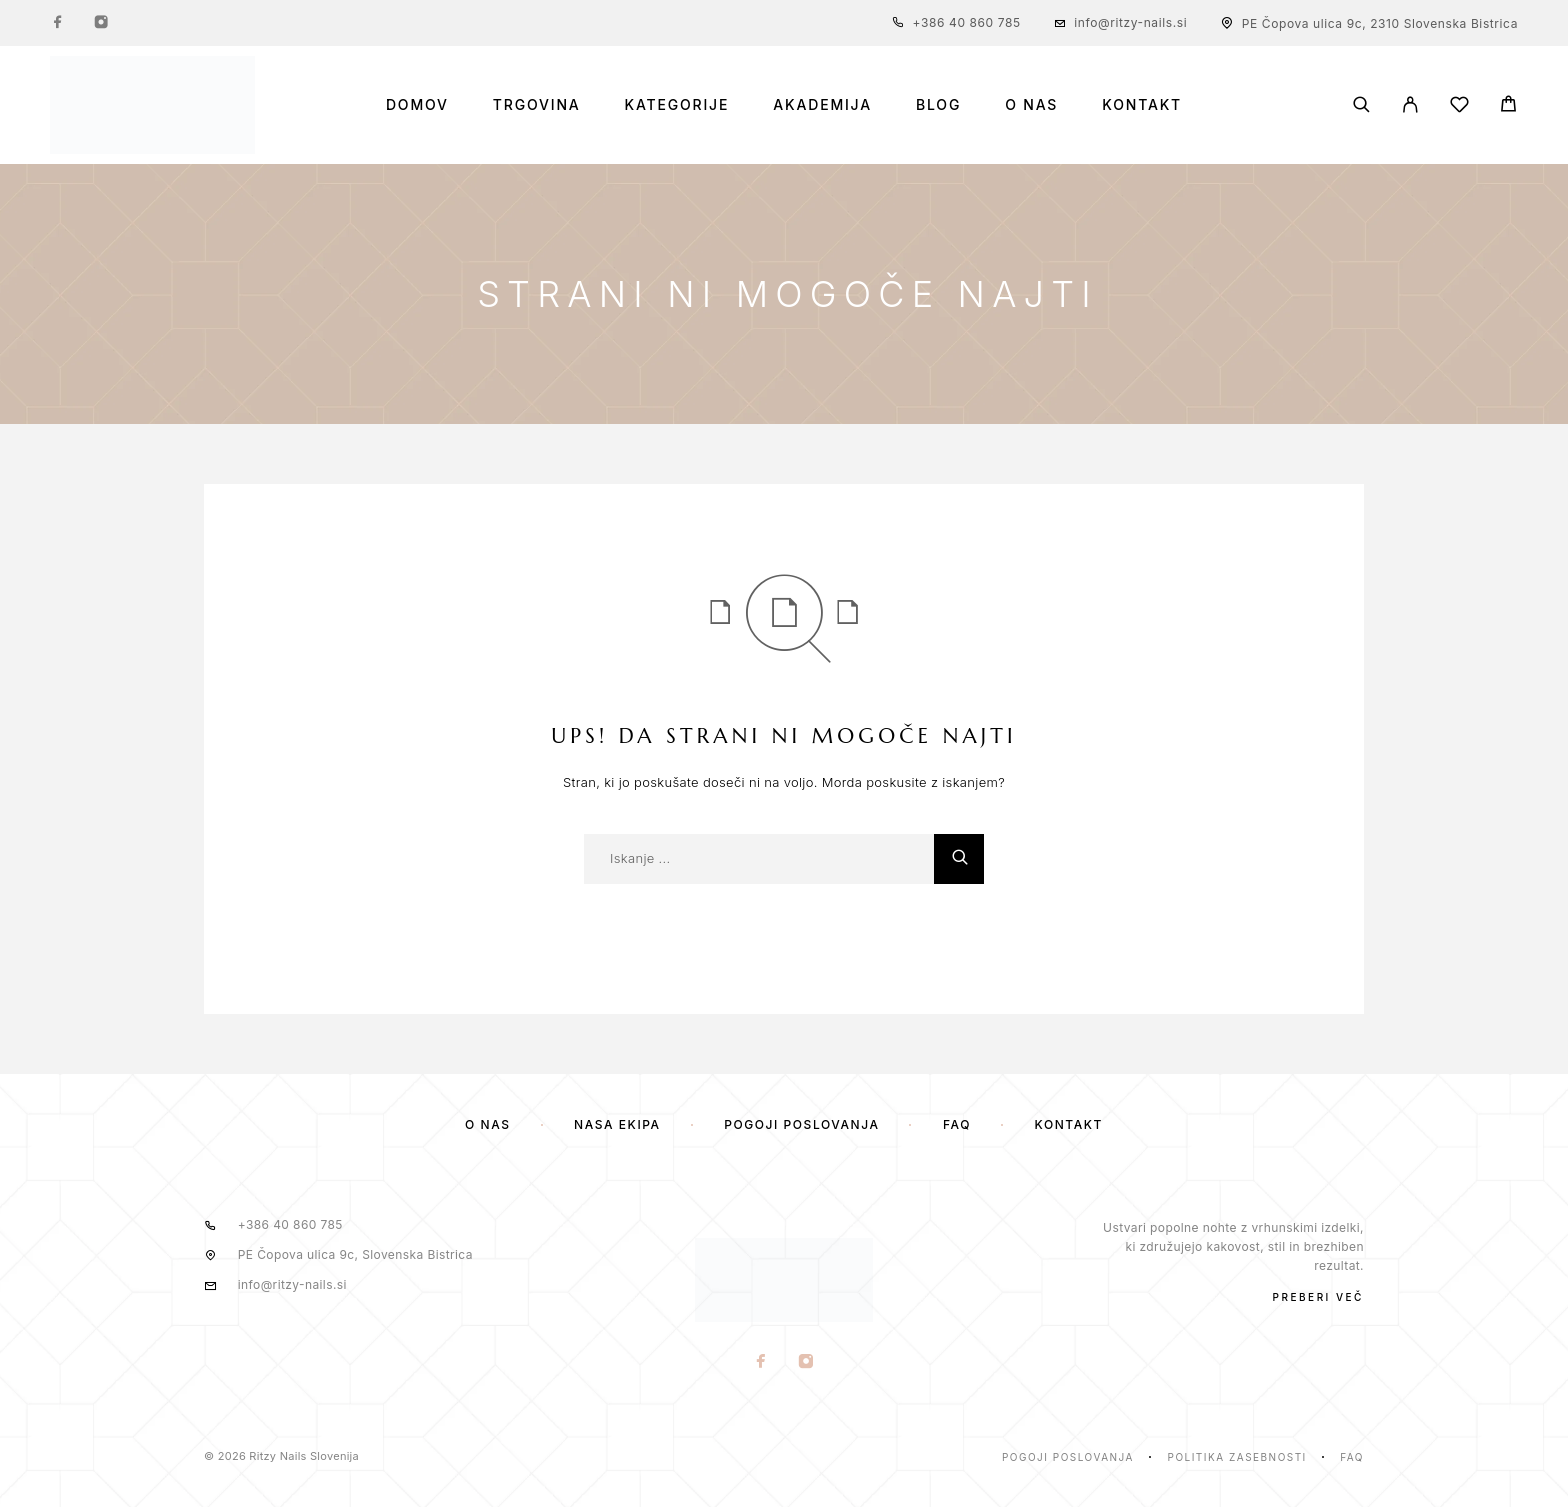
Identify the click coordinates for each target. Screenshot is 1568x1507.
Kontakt (1142, 105)
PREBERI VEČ (1318, 1297)
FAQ (957, 1124)
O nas (1031, 105)
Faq (1352, 1457)
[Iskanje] (1361, 104)
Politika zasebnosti (1237, 1457)
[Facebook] (58, 23)
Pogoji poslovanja (801, 1124)
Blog (938, 105)
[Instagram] (101, 23)
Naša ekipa (617, 1124)
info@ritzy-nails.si (1130, 22)
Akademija (822, 105)
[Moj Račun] (1410, 104)
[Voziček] (1508, 106)
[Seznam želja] (1459, 107)
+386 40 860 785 (967, 22)
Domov (417, 105)
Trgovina (537, 105)
